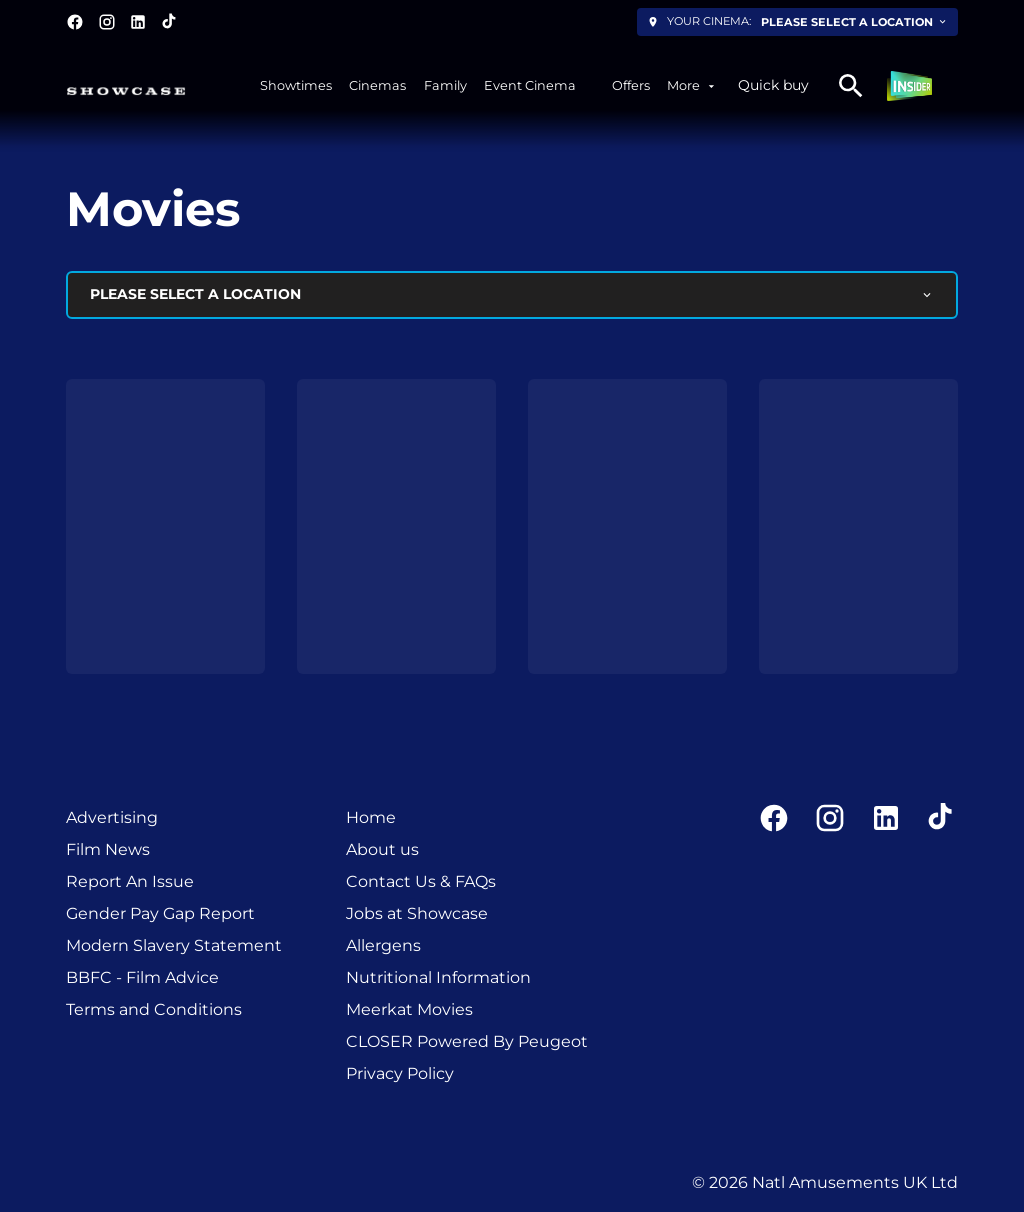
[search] (851, 86)
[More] (692, 85)
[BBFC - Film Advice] (142, 978)
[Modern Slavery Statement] (174, 946)
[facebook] (75, 22)
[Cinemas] (377, 85)
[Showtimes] (296, 85)
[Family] (445, 85)
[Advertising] (112, 818)
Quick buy (773, 85)
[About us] (382, 850)
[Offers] (631, 85)
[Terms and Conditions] (154, 1010)
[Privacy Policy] (400, 1074)
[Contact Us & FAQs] (421, 882)
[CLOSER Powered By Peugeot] (467, 1042)
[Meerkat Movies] (409, 1010)
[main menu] (489, 85)
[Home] (371, 818)
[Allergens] (383, 946)
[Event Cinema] (530, 85)
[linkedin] (138, 22)
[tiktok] (170, 22)
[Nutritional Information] (438, 978)
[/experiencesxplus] (594, 85)
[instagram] (107, 22)
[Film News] (108, 850)
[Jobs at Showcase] (417, 914)
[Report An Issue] (130, 882)
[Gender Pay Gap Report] (160, 914)
